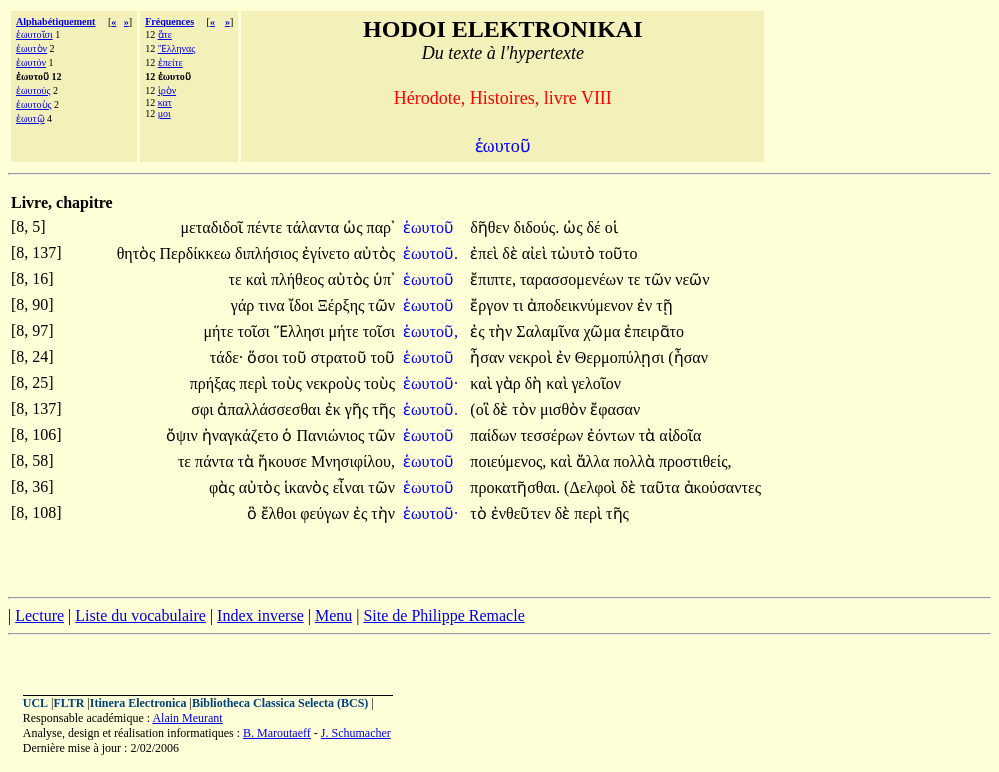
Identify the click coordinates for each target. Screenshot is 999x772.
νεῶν (692, 279)
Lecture (39, 615)
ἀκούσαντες (722, 487)
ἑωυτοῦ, (430, 331)
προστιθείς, (695, 461)
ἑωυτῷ (30, 118)
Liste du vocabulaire (140, 615)
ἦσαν (489, 357)
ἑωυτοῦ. (430, 253)
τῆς (383, 409)
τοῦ (296, 357)
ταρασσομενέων (573, 279)
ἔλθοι (281, 513)
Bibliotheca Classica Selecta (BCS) (280, 703)
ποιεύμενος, (508, 461)
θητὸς (138, 253)
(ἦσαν (688, 357)
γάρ (244, 305)
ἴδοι (303, 305)
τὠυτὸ (575, 253)
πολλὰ (636, 461)
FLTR (69, 703)
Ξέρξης (343, 305)
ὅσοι (264, 357)
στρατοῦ (341, 357)
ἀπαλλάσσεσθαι (270, 409)
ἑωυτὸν (31, 48)
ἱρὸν (167, 90)
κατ (165, 102)
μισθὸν (565, 409)
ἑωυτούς (33, 90)
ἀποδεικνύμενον (582, 305)
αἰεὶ (536, 253)
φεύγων (326, 513)
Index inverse (260, 615)
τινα (273, 305)
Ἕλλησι (301, 331)
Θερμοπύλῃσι (622, 357)
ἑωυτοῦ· (430, 383)
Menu (333, 615)
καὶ (258, 279)
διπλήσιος (268, 253)
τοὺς (288, 383)
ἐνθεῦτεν (523, 513)
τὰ (649, 435)
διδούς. (536, 227)
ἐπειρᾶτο (654, 331)
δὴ (536, 383)
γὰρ (510, 383)
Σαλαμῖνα (549, 331)
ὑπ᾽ (384, 279)
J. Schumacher (356, 733)
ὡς (354, 227)
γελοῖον (597, 383)
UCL (35, 703)
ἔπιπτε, (493, 279)
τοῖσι (256, 331)
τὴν (503, 331)
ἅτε (165, 34)
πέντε (266, 227)
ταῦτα (662, 487)
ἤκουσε (284, 461)
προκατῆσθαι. (515, 487)
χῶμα (603, 331)
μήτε (220, 331)
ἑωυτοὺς (34, 104)
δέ (595, 227)
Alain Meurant (187, 718)
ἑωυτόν (31, 62)
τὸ (480, 513)
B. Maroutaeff (277, 733)
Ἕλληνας (177, 48)
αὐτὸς (374, 253)
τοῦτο (618, 253)
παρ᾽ (381, 227)
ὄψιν (184, 435)
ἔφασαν (615, 409)
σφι (204, 409)
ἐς (479, 331)
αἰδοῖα (680, 435)
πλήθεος (299, 279)
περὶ (255, 383)
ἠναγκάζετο (242, 435)
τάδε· (227, 357)
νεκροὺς (335, 383)
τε (237, 279)
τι (520, 305)
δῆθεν (491, 227)
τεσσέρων (553, 435)
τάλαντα (314, 227)
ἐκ (335, 409)
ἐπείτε (170, 62)
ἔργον (491, 305)
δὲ (512, 253)
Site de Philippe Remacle (443, 615)
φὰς (224, 487)
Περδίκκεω (196, 253)
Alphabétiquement (55, 21)
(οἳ (481, 409)
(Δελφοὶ (592, 487)
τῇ (664, 305)
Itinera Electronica (138, 703)
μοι (164, 113)
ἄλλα (595, 461)
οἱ (611, 227)
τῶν (660, 279)
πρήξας (215, 383)
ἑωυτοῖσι (34, 34)
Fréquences (169, 21)
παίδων (495, 435)
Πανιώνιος (332, 435)
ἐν (646, 305)
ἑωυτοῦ (430, 227)
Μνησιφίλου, (353, 461)
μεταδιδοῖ (214, 227)
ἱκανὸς (308, 487)
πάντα (216, 461)
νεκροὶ (532, 357)
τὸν (526, 409)
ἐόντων (612, 435)
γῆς (358, 409)
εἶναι (351, 487)
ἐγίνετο (328, 253)
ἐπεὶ (486, 253)
